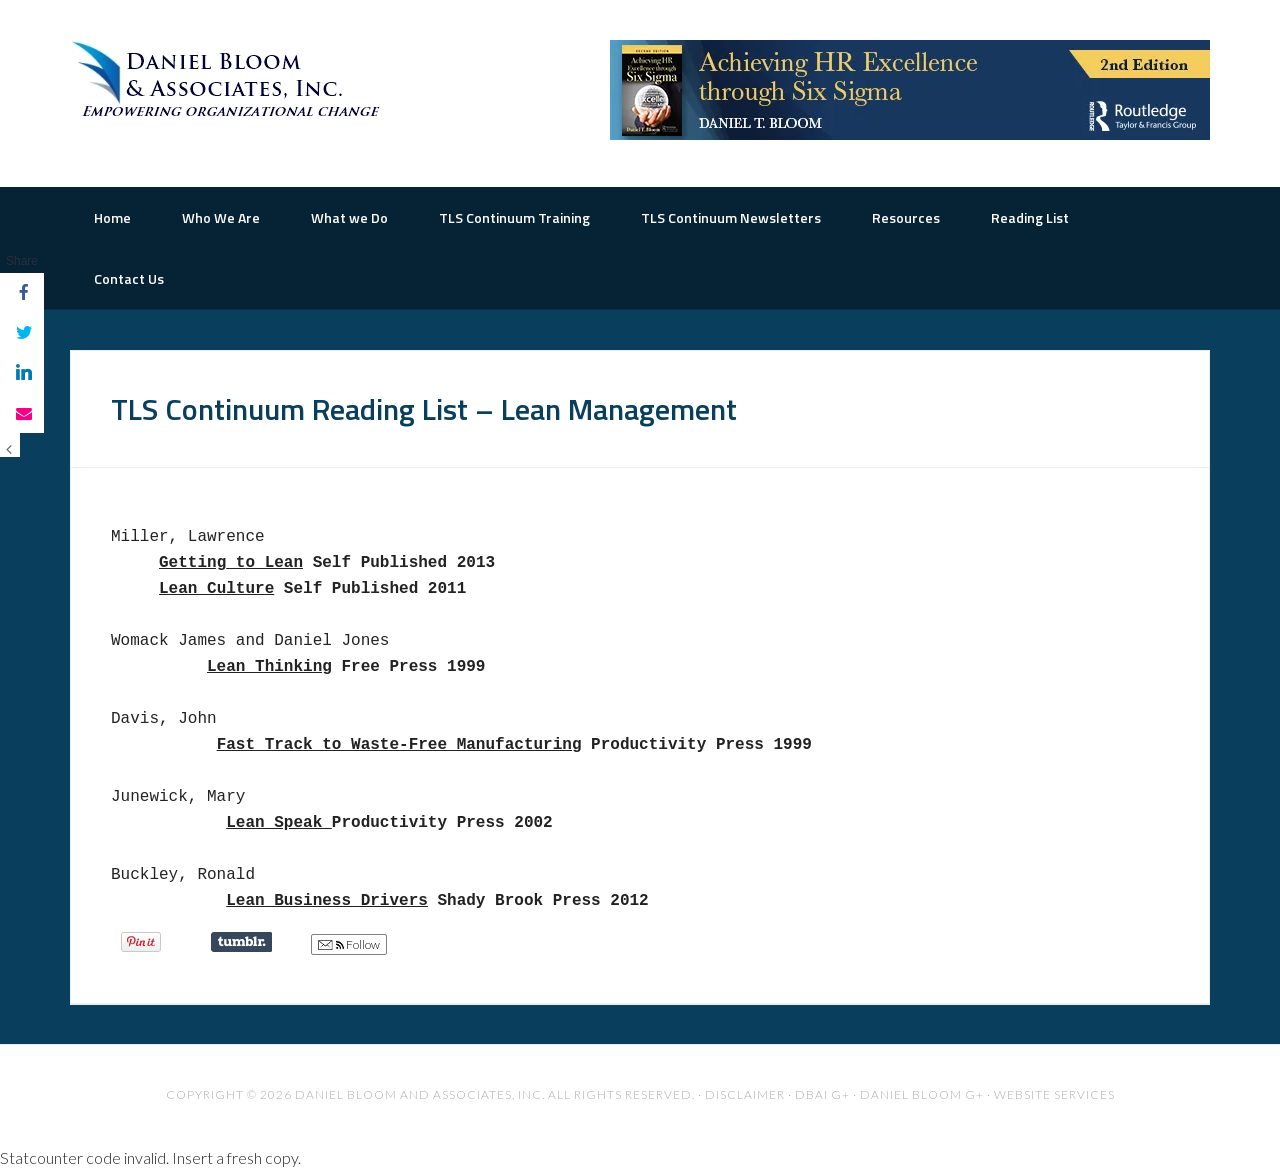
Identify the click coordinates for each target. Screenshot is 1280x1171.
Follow (349, 945)
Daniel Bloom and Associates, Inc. (420, 1094)
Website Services (1054, 1094)
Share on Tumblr (241, 942)
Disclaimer (745, 1094)
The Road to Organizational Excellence (230, 80)
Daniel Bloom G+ (922, 1094)
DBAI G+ (822, 1094)
